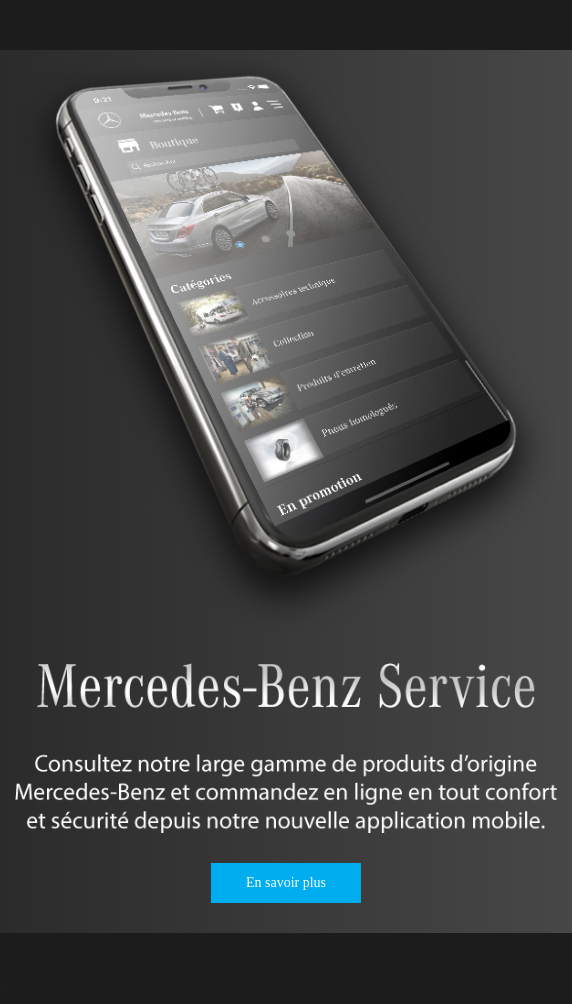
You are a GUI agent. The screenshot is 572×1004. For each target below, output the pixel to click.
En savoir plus (286, 882)
